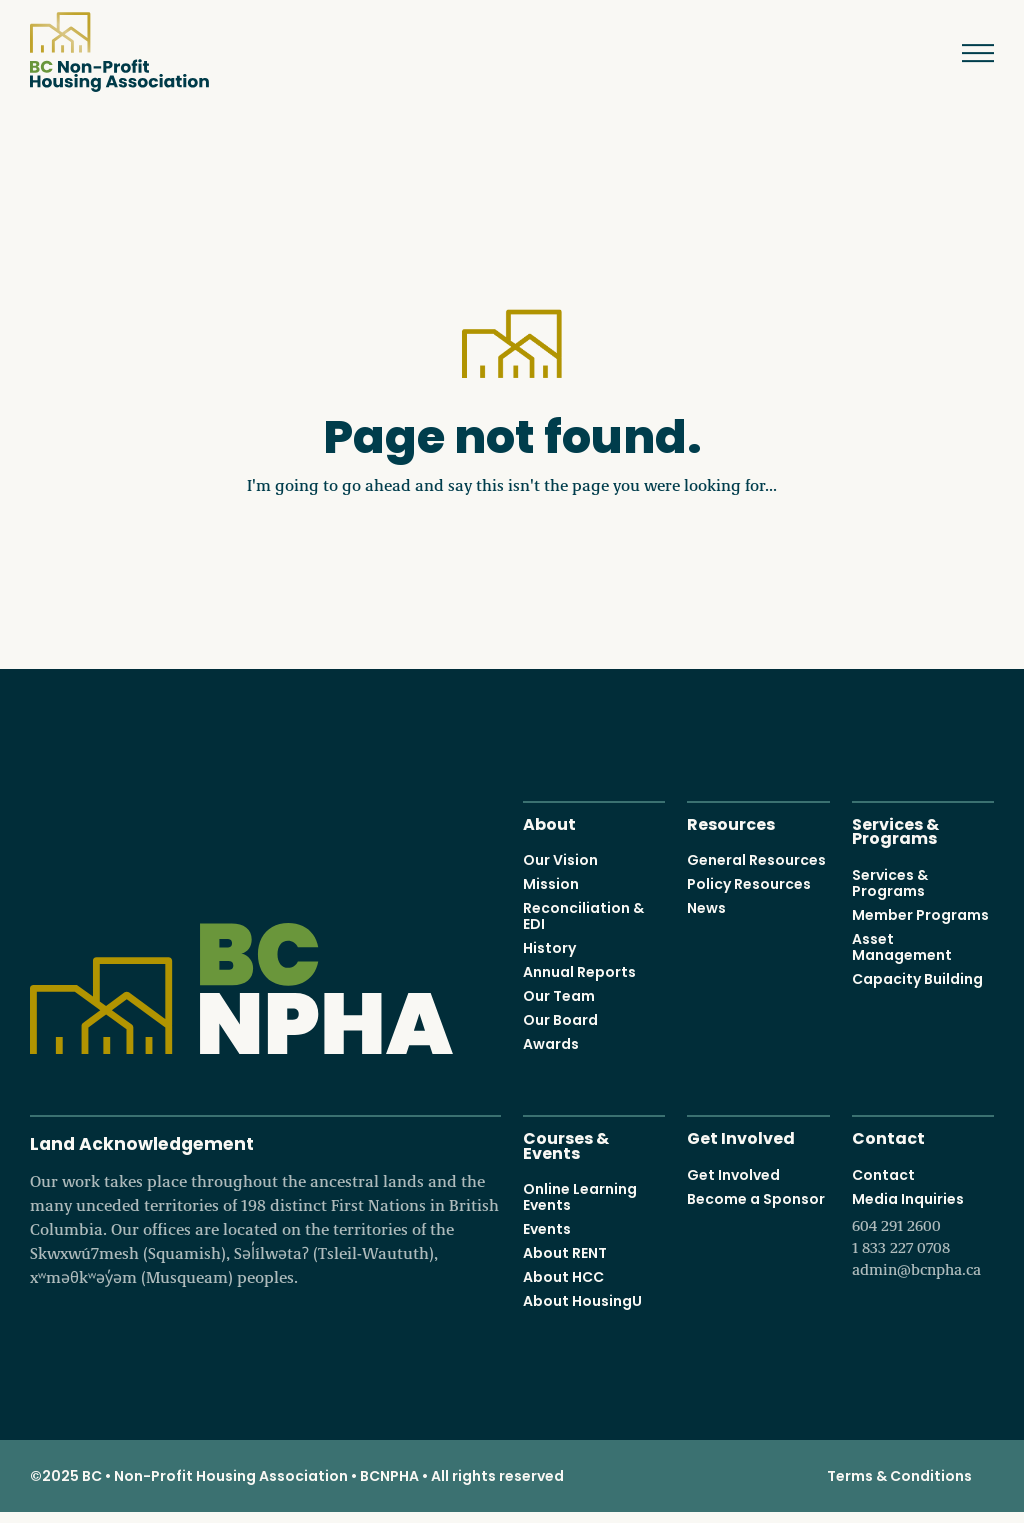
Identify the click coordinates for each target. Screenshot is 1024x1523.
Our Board (560, 1020)
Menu (963, 53)
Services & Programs (895, 830)
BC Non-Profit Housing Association (119, 52)
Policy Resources (749, 884)
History (549, 948)
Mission (551, 884)
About (549, 822)
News (706, 908)
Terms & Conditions (899, 1476)
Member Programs (920, 914)
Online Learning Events (580, 1197)
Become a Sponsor (756, 1198)
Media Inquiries (923, 1234)
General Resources (756, 860)
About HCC (563, 1277)
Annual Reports (579, 972)
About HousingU (582, 1301)
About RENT (565, 1253)
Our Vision (560, 860)
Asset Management (902, 946)
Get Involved (741, 1136)
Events (547, 1229)
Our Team (559, 996)
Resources (731, 822)
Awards (551, 1044)
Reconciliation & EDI (583, 916)
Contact (888, 1136)
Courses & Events (566, 1144)
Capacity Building (917, 978)
